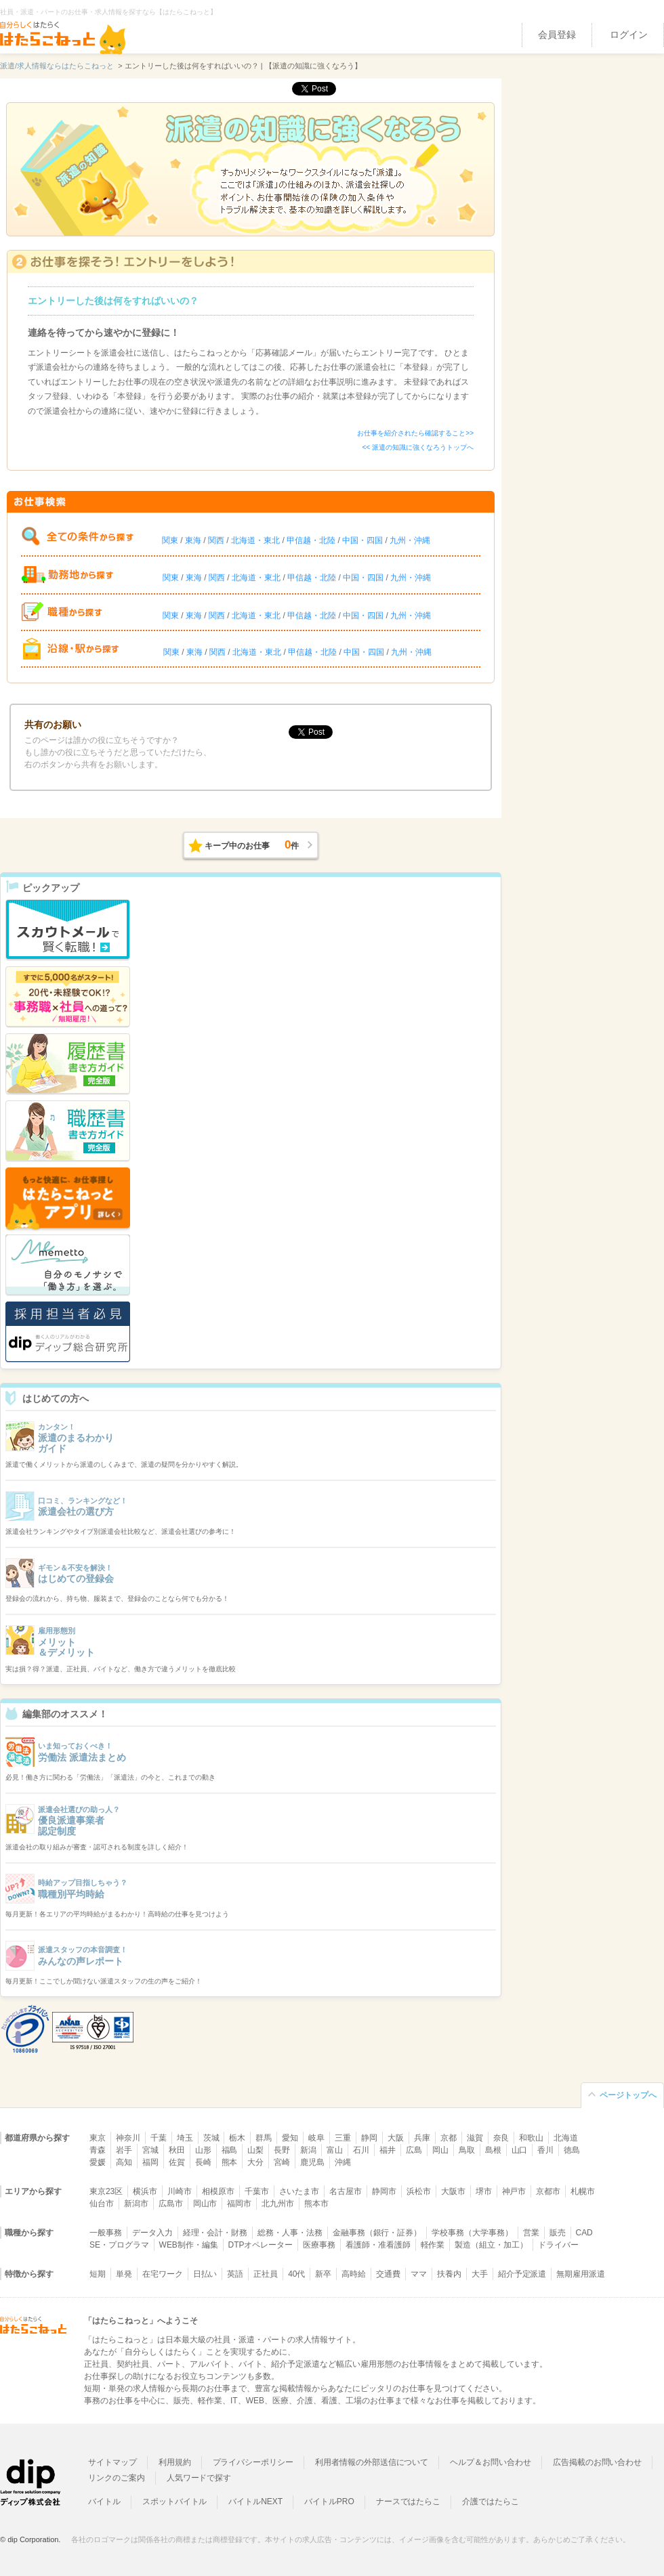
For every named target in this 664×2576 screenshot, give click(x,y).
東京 (97, 2138)
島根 (493, 2150)
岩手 (124, 2150)
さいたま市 (299, 2191)
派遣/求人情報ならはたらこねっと (57, 66)
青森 (97, 2150)
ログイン (629, 34)
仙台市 (101, 2203)
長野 (282, 2150)
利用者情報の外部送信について (371, 2462)
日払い (205, 2274)
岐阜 (316, 2138)
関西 (216, 540)
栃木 (237, 2138)
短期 (97, 2274)
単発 (124, 2274)
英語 (235, 2274)
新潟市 (136, 2203)
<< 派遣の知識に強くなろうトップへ (418, 447)
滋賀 (475, 2138)
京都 (448, 2138)
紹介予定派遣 (522, 2274)
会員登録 (557, 34)
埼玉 (185, 2138)
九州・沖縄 (410, 540)
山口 (520, 2150)
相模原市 (218, 2191)
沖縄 (343, 2162)
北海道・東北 (255, 540)
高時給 (353, 2274)
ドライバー (558, 2245)
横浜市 (145, 2191)
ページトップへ (628, 2095)
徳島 (572, 2150)
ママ (419, 2274)
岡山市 (205, 2203)
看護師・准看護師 (378, 2245)
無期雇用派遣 (580, 2274)
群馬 (263, 2138)
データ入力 (152, 2232)
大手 (480, 2274)
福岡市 (239, 2203)
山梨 (255, 2150)
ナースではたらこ (408, 2501)
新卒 (323, 2274)
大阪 (396, 2138)
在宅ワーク (162, 2274)
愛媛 (97, 2162)
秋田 (177, 2150)
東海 (193, 540)
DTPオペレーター (260, 2245)
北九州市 (278, 2203)
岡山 (440, 2150)
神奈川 (128, 2138)
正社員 (265, 2274)
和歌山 (531, 2138)
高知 (124, 2162)
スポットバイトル (174, 2501)
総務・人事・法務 (290, 2232)
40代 (296, 2274)
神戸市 (514, 2191)
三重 (343, 2138)
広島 (414, 2150)
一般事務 (105, 2232)
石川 (361, 2150)
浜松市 (419, 2191)
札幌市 (582, 2191)
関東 (170, 540)
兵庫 (422, 2138)
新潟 (308, 2150)
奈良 (501, 2138)
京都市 (548, 2191)
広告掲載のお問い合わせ (597, 2462)
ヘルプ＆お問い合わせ (490, 2462)
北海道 (566, 2138)
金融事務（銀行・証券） (377, 2232)
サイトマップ (112, 2462)
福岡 (150, 2162)
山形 (203, 2150)
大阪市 (453, 2191)
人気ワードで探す (199, 2478)
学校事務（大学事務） (472, 2232)
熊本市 (316, 2203)
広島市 (171, 2203)
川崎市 (179, 2191)
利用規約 (175, 2462)
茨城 (211, 2138)
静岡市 (384, 2191)
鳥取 (467, 2150)
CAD (584, 2232)
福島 (230, 2150)
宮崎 (282, 2162)
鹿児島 (312, 2162)
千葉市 (257, 2191)
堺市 (484, 2191)
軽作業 (433, 2245)
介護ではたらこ (490, 2501)
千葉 (158, 2138)
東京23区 (106, 2191)
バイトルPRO (329, 2501)
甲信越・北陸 (311, 540)
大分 (255, 2162)
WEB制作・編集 (188, 2245)
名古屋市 (345, 2191)
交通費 (388, 2274)
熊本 (230, 2162)
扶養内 (449, 2274)
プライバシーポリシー (253, 2462)
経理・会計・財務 (215, 2232)
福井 (387, 2150)
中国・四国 (362, 540)
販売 (557, 2232)
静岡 (369, 2138)
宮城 (150, 2150)
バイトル (104, 2501)
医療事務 (319, 2245)
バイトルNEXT (255, 2501)
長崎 (203, 2162)
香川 (545, 2150)
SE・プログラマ (119, 2245)
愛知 (290, 2138)
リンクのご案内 (116, 2478)
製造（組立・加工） (491, 2245)
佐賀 (177, 2162)
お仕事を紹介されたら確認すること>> (415, 433)
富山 (335, 2150)
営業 (531, 2232)
